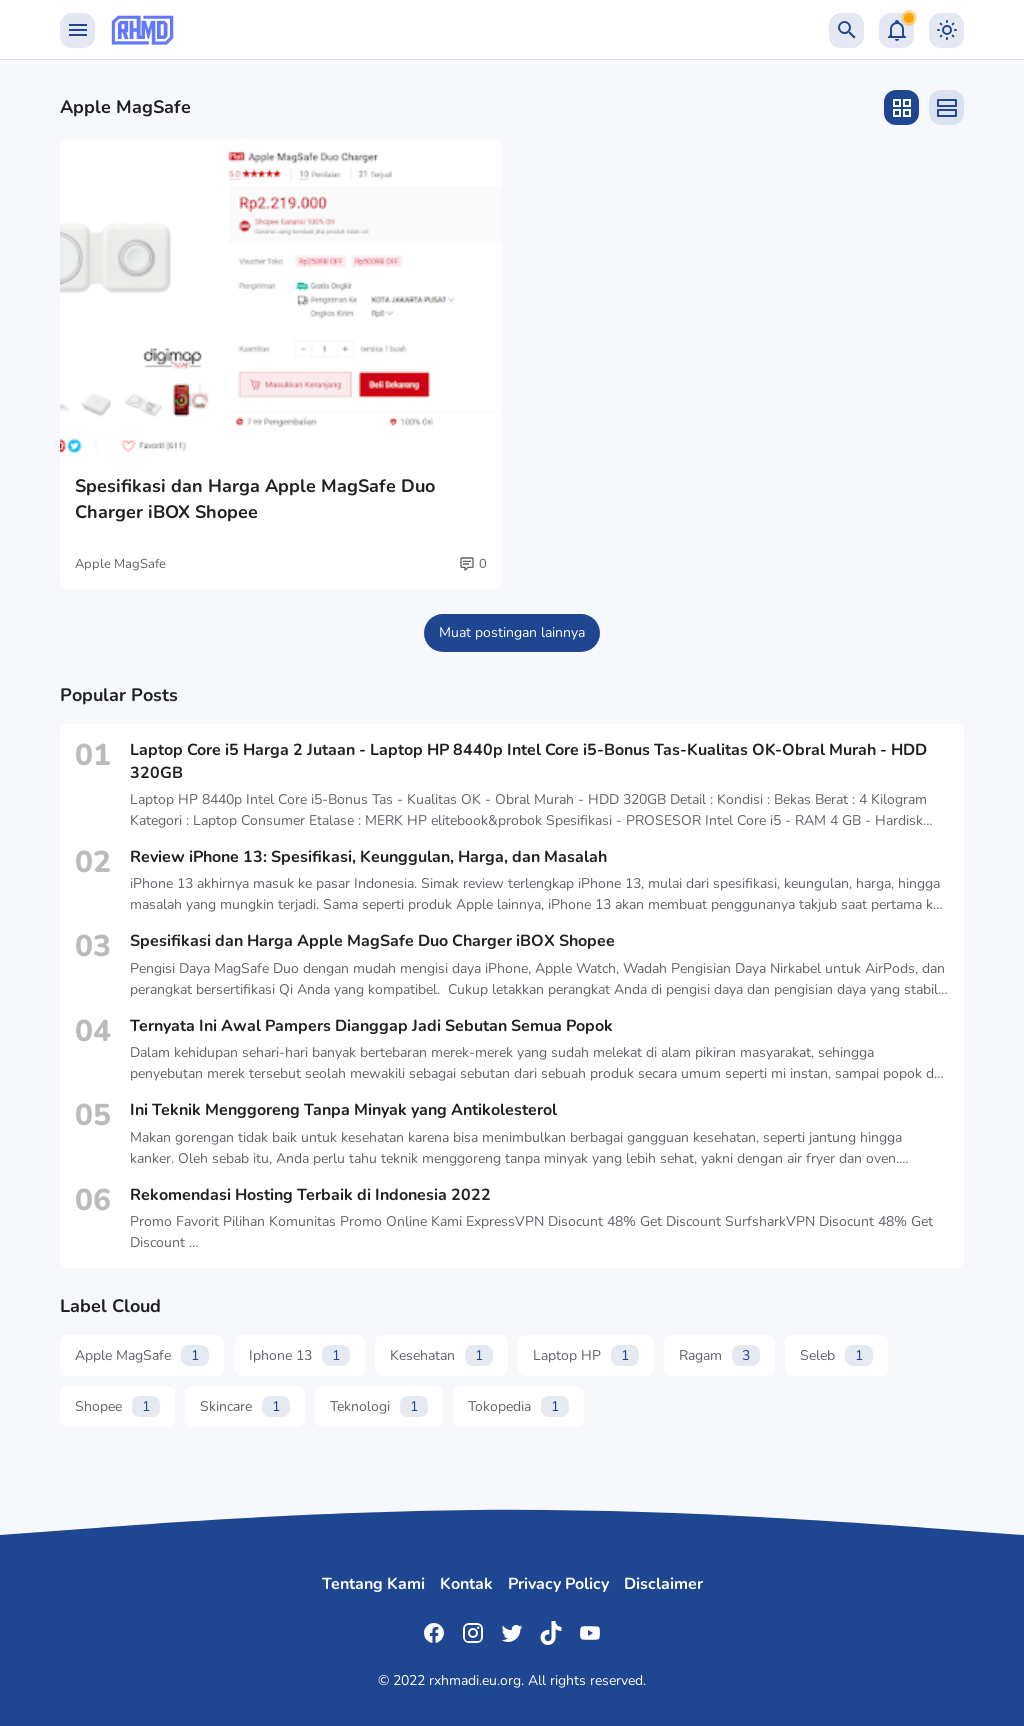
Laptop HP (586, 1355)
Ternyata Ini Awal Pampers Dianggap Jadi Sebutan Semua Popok (371, 1026)
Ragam (719, 1355)
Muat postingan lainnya (512, 632)
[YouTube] (590, 1633)
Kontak (466, 1584)
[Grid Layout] (901, 107)
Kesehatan (441, 1355)
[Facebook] (434, 1633)
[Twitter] (512, 1633)
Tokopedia (518, 1406)
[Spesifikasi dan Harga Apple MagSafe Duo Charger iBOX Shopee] (281, 299)
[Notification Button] (896, 30)
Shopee (117, 1406)
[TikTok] (551, 1633)
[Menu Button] (77, 30)
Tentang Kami (373, 1584)
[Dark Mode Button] (946, 30)
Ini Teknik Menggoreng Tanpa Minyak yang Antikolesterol (343, 1110)
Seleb (836, 1355)
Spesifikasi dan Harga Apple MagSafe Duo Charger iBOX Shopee (255, 498)
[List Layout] (946, 107)
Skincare (245, 1406)
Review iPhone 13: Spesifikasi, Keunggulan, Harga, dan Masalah (368, 857)
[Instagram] (473, 1633)
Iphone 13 (299, 1355)
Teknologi (379, 1406)
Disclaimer (663, 1584)
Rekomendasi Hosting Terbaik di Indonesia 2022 (310, 1195)
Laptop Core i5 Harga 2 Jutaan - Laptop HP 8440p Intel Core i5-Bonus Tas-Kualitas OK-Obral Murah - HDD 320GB (528, 761)
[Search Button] (846, 30)
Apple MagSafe (120, 564)
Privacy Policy (558, 1584)
